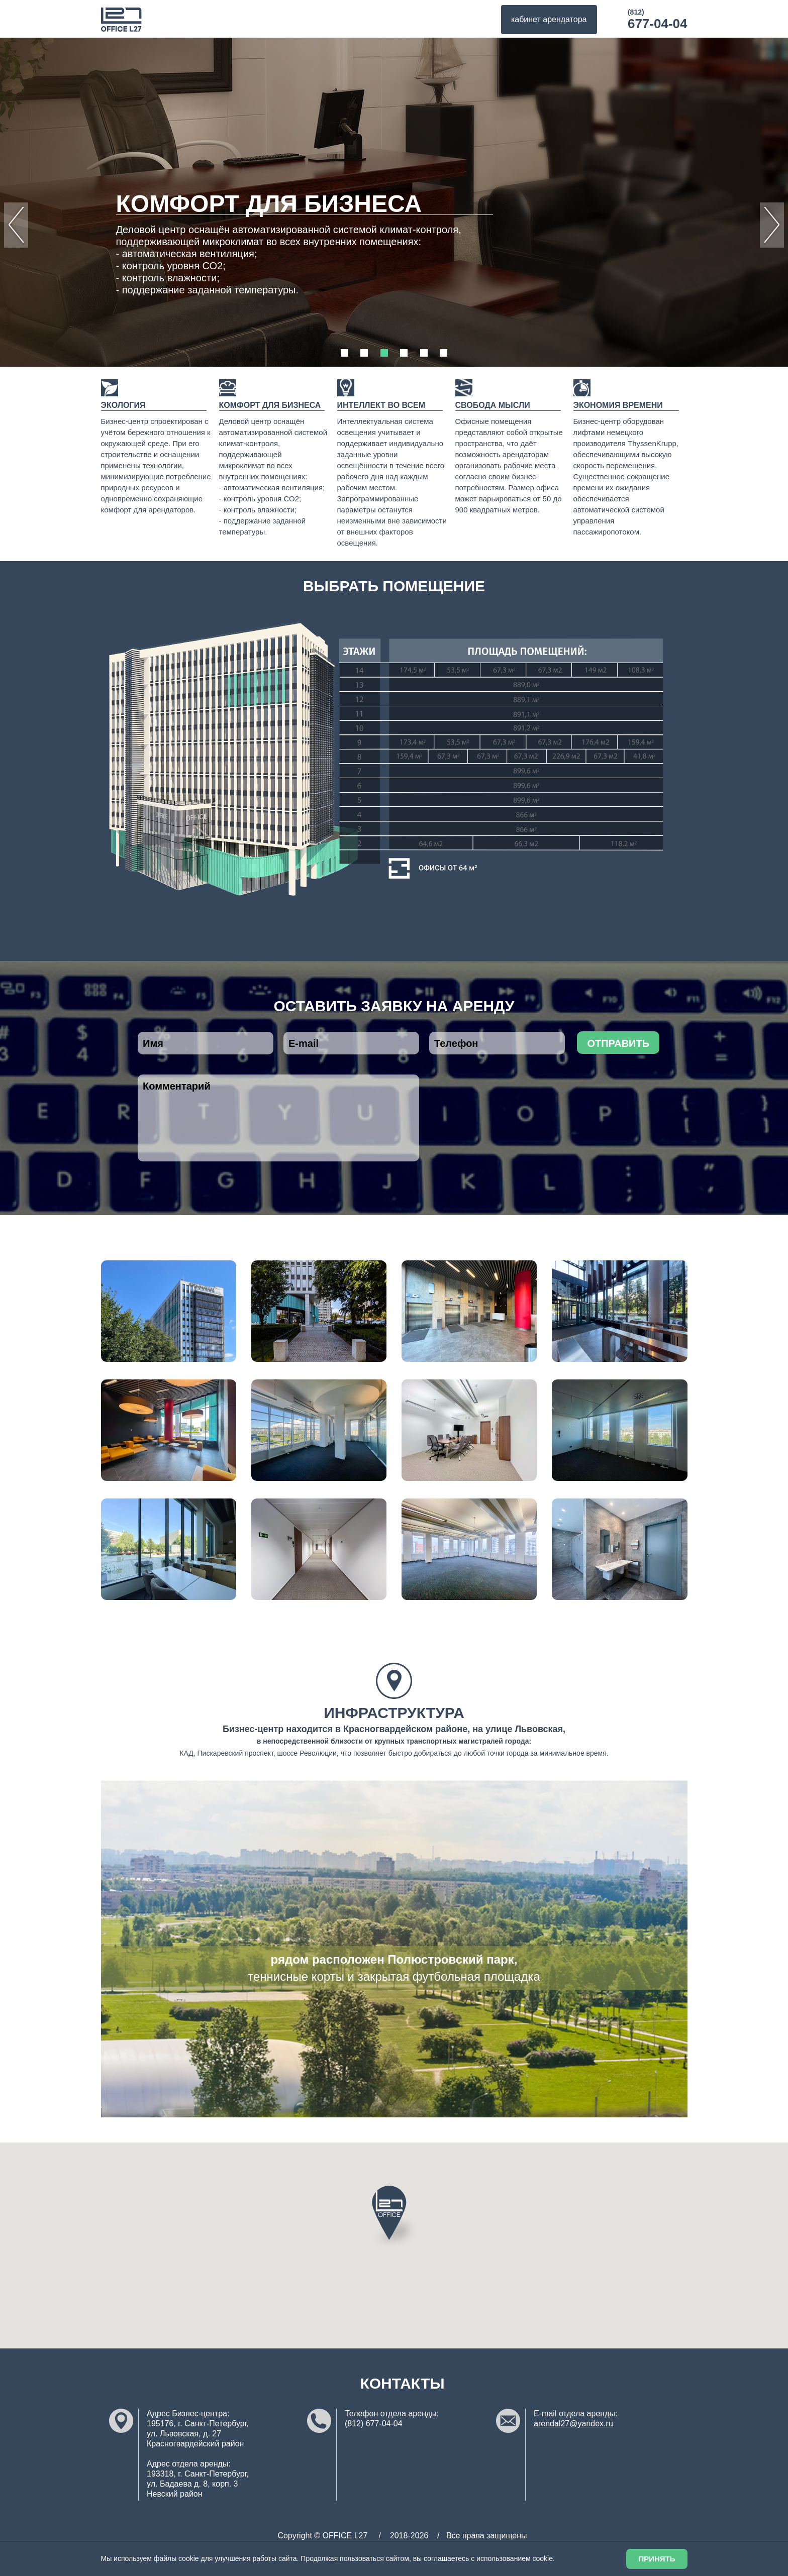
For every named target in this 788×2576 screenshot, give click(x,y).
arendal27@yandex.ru (573, 2423)
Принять (656, 2558)
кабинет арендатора (549, 19)
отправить (618, 1043)
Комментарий (278, 1118)
